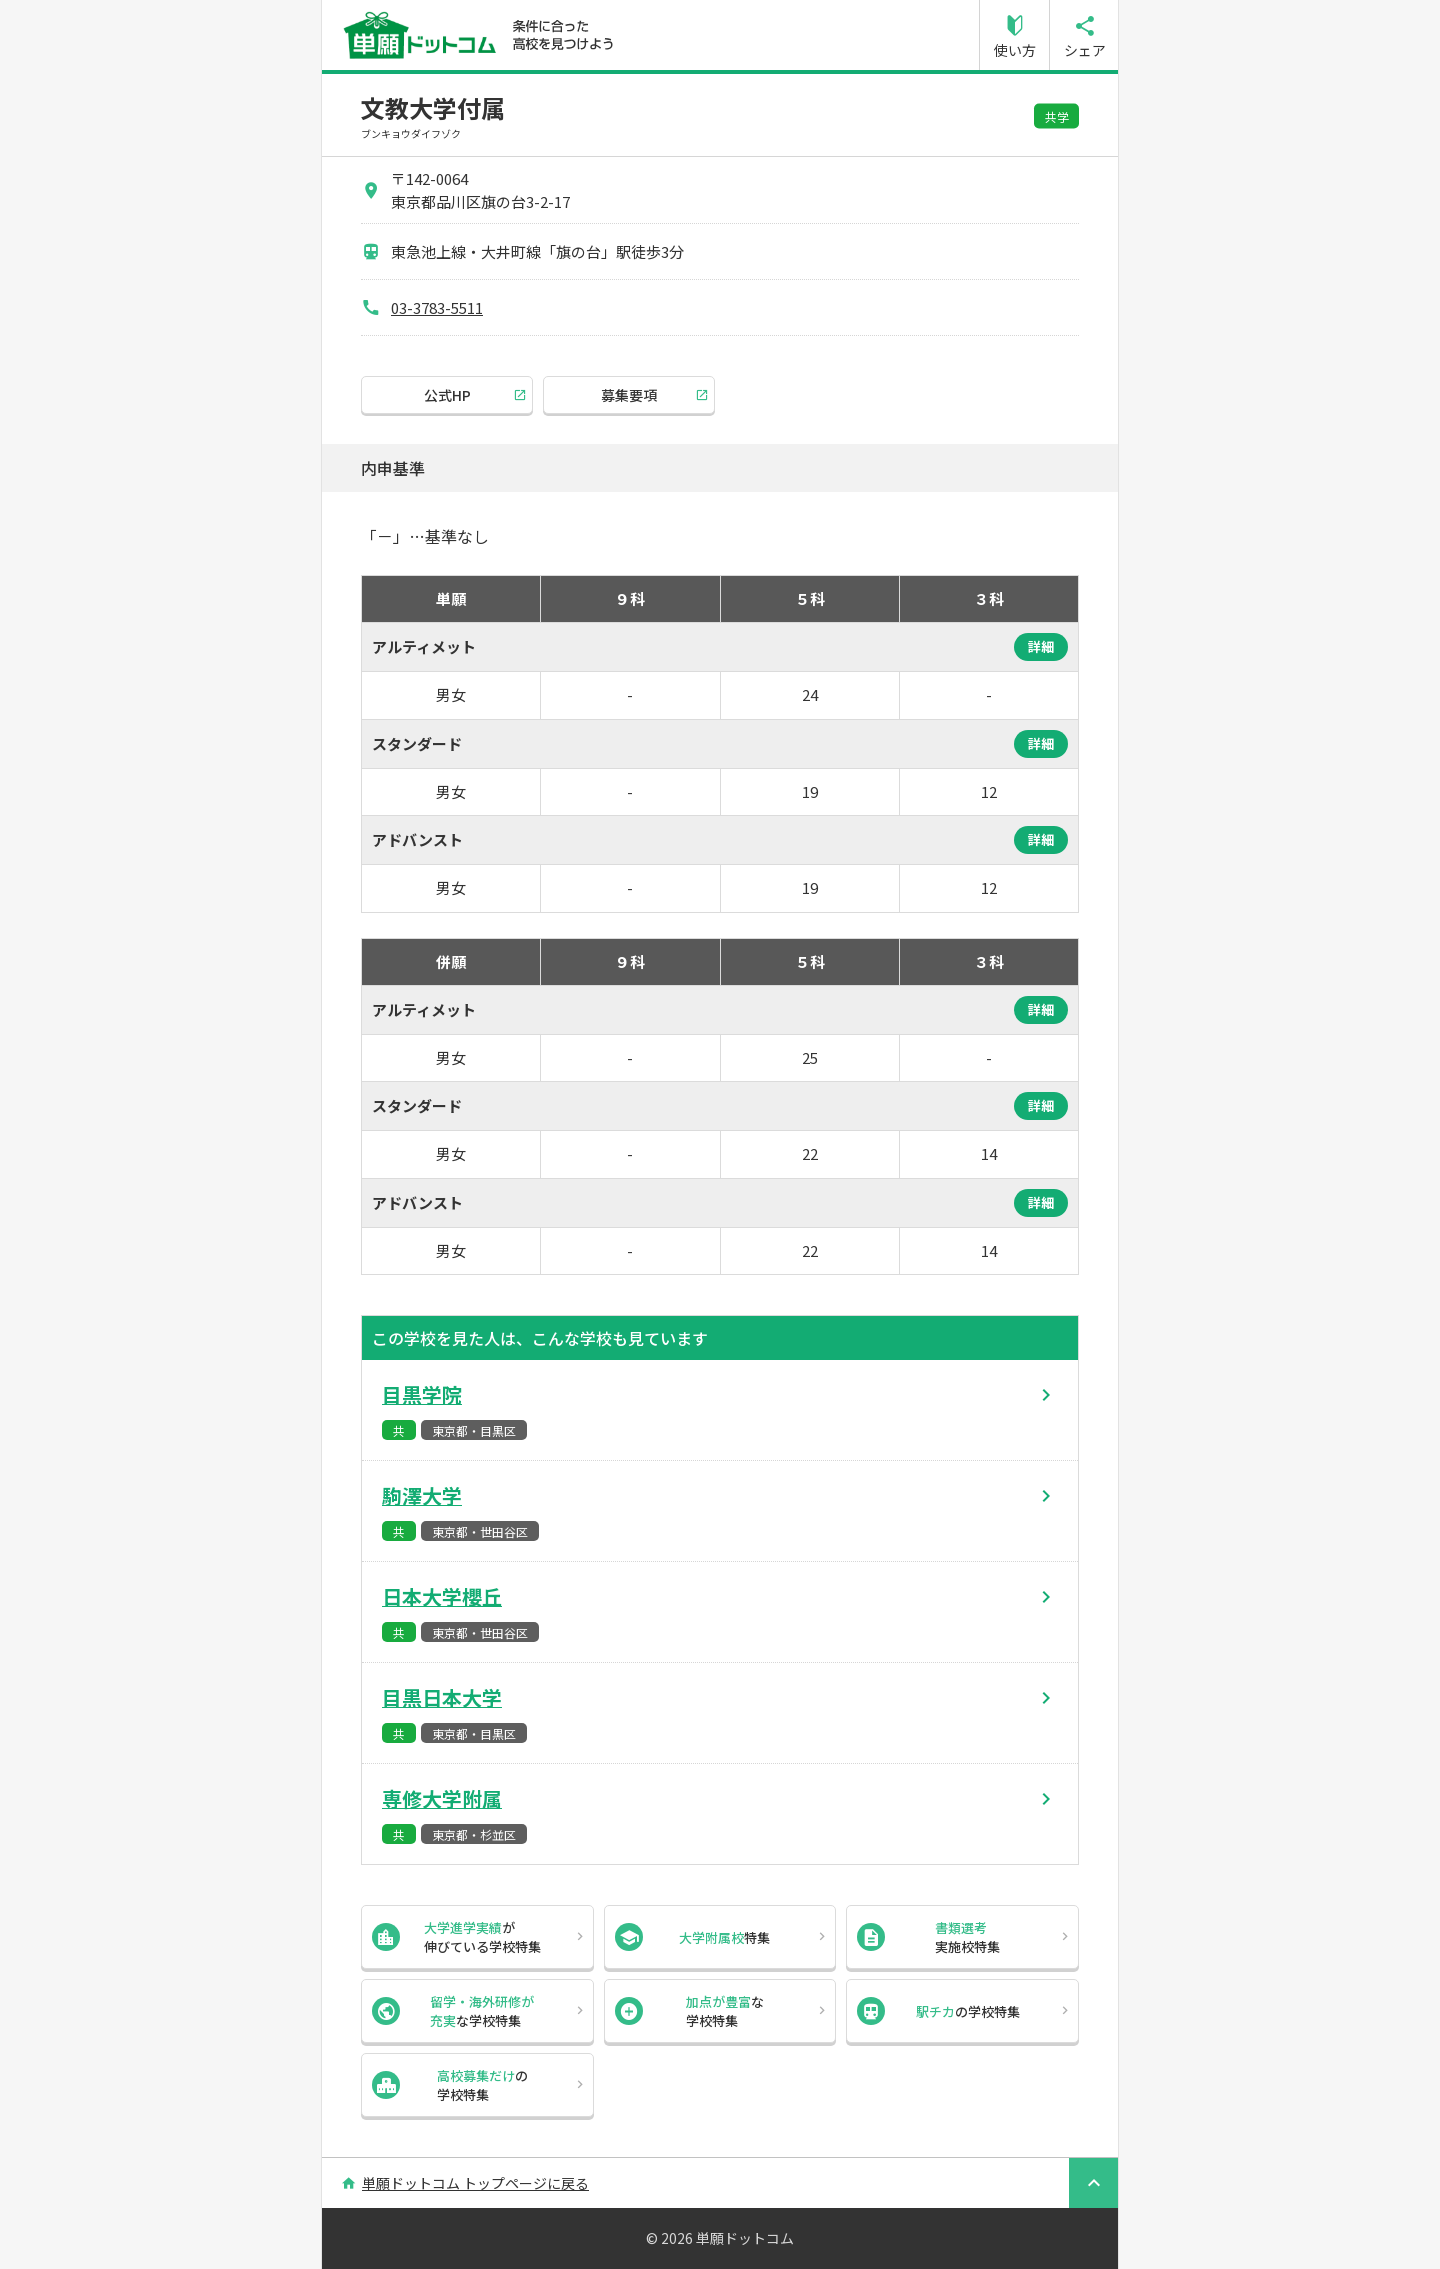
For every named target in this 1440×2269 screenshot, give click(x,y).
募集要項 (629, 395)
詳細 (1041, 646)
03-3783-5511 (437, 307)
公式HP (447, 395)
